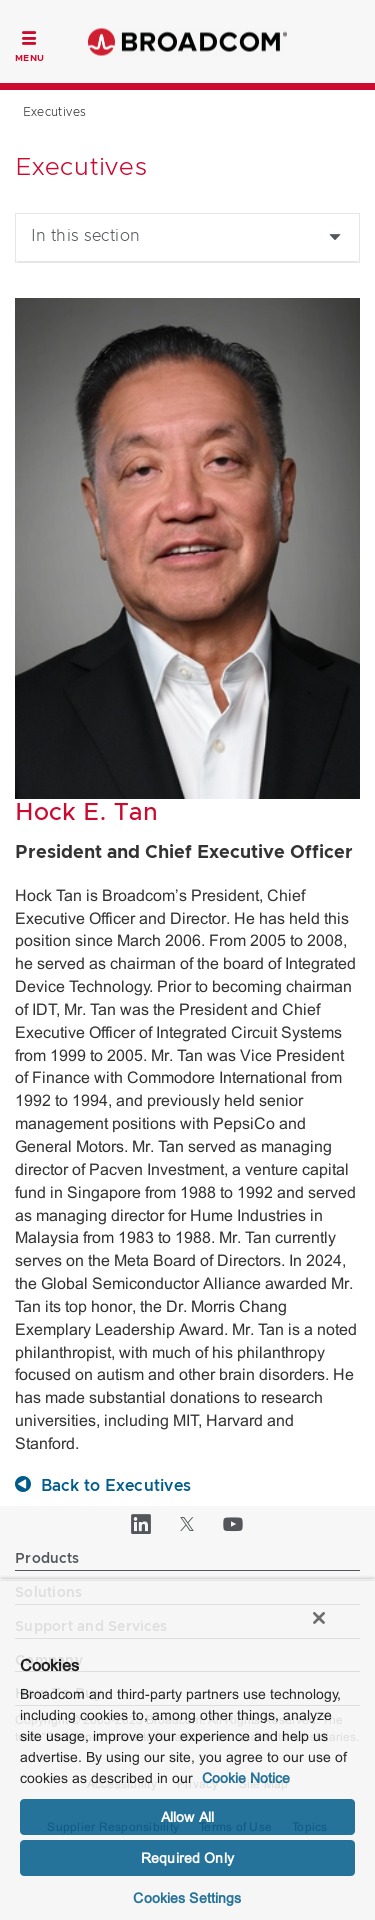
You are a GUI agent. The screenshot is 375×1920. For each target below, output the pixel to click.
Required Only (187, 1858)
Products (47, 1559)
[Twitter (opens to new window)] (188, 1524)
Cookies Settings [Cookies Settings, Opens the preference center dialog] (187, 1898)
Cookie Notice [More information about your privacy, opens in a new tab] (246, 1778)
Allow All (187, 1817)
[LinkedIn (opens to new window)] (142, 1524)
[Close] (319, 1618)
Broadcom (188, 41)
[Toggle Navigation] (29, 44)
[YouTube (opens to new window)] (234, 1524)
